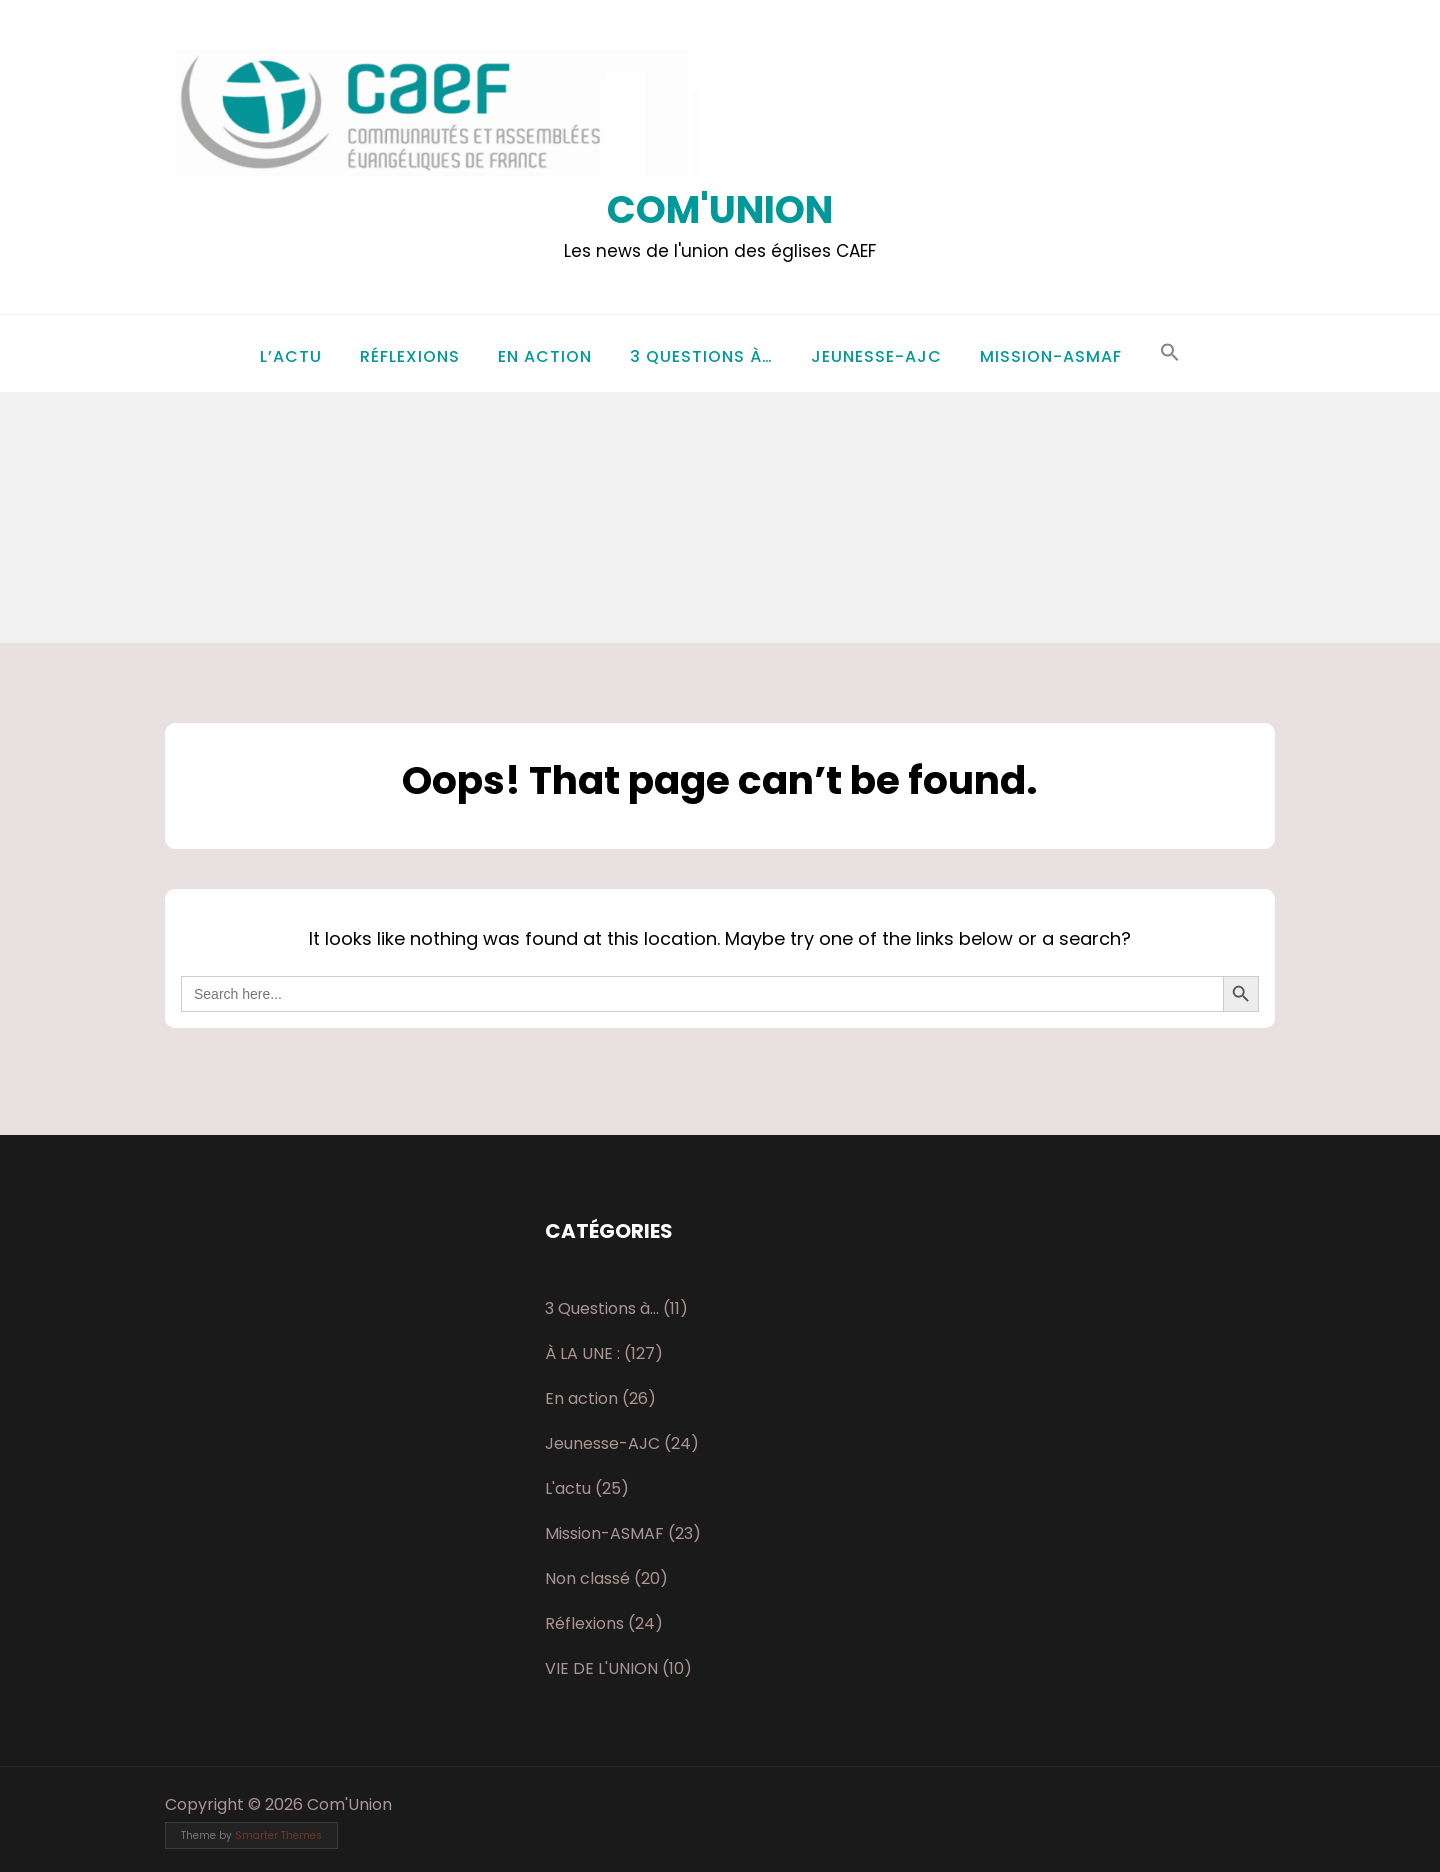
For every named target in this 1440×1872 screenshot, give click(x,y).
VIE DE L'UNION (601, 1668)
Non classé (587, 1578)
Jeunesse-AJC (876, 356)
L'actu (568, 1488)
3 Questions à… (701, 356)
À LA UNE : (582, 1353)
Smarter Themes (278, 1835)
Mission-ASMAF (1051, 356)
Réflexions (410, 356)
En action (545, 356)
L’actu (291, 356)
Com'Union (720, 209)
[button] (1170, 353)
